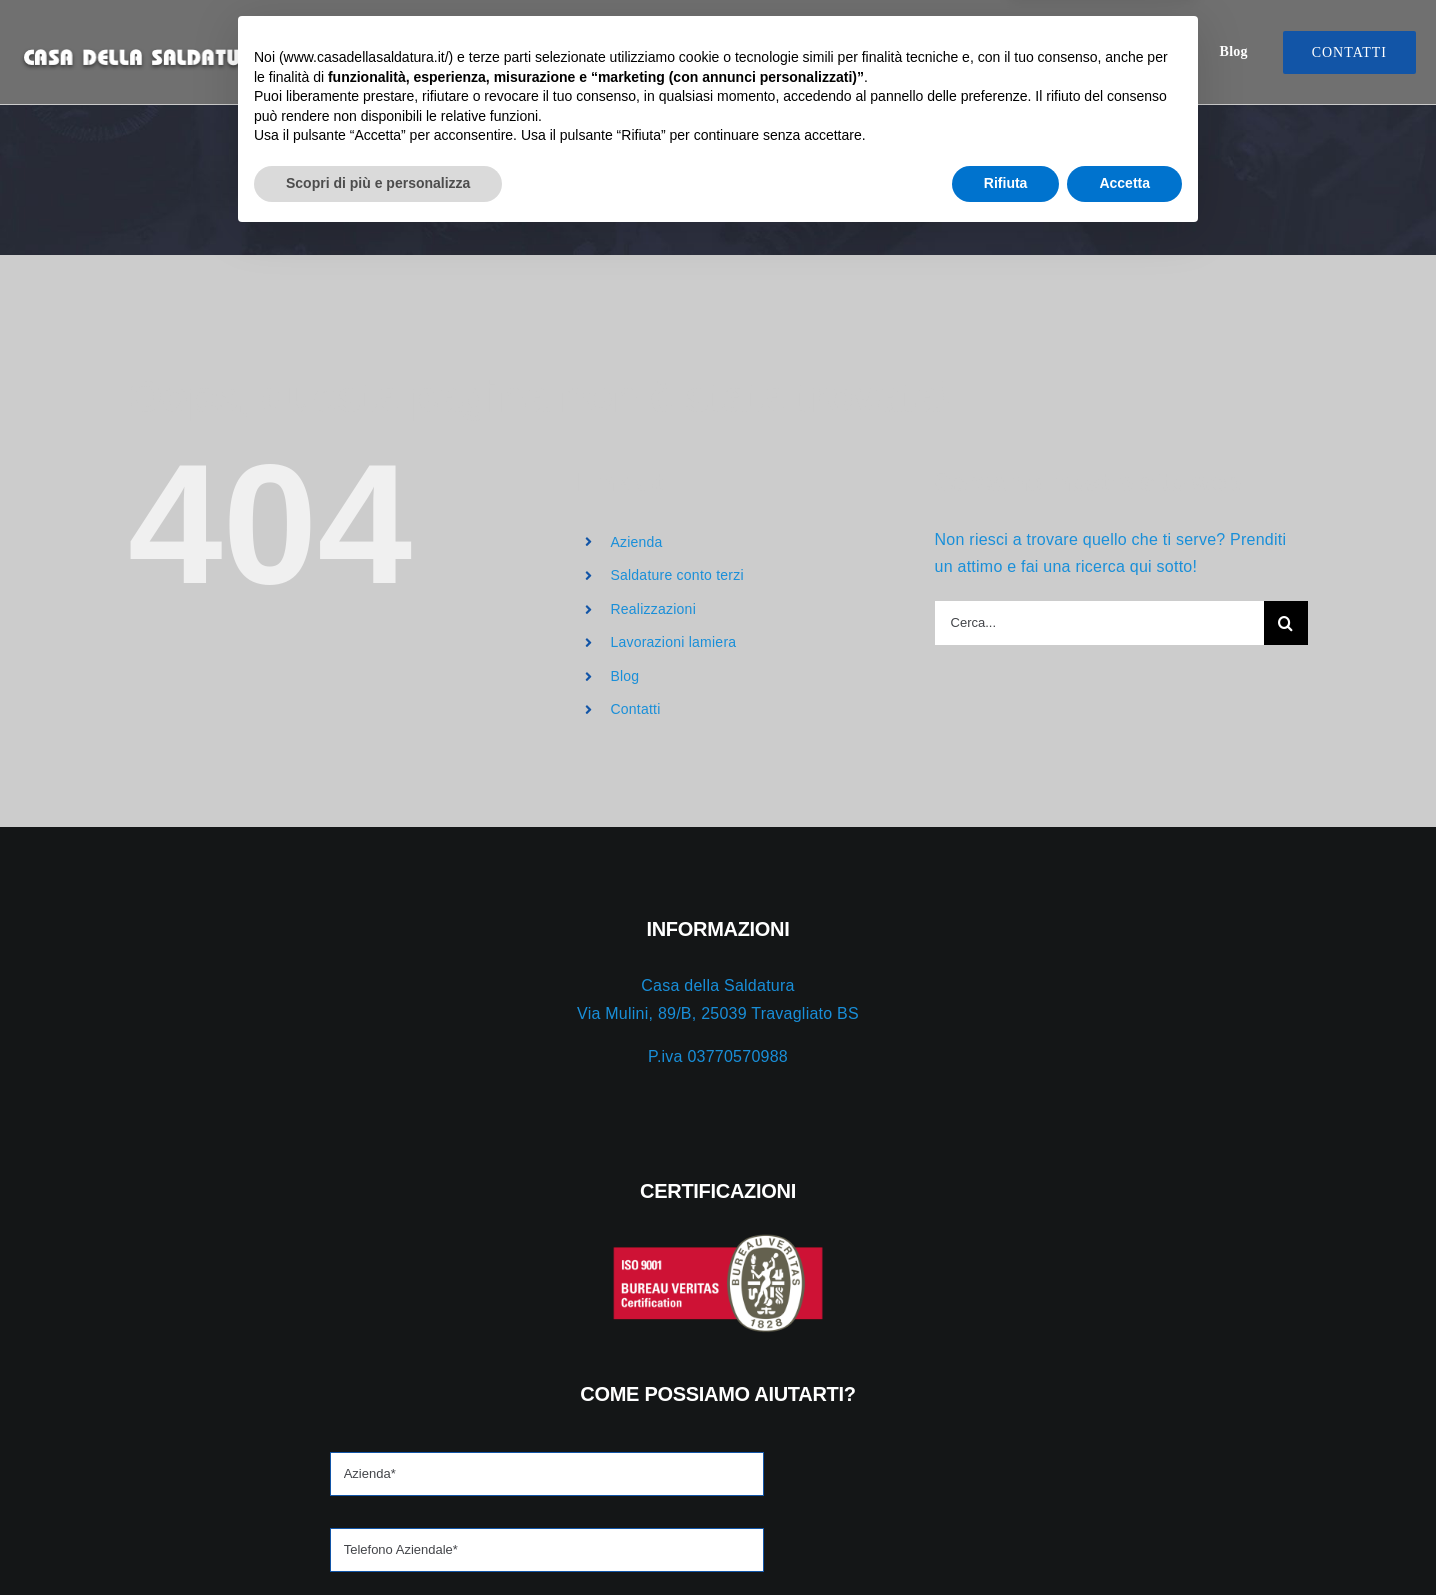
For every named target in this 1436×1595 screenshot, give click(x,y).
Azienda (636, 542)
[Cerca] (1286, 623)
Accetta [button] (1124, 1540)
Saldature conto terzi (676, 575)
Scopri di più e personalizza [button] (378, 1540)
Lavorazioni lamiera (673, 642)
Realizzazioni (653, 609)
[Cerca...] (1099, 623)
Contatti (635, 709)
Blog (624, 676)
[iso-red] (355, 1240)
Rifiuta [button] (1006, 1540)
